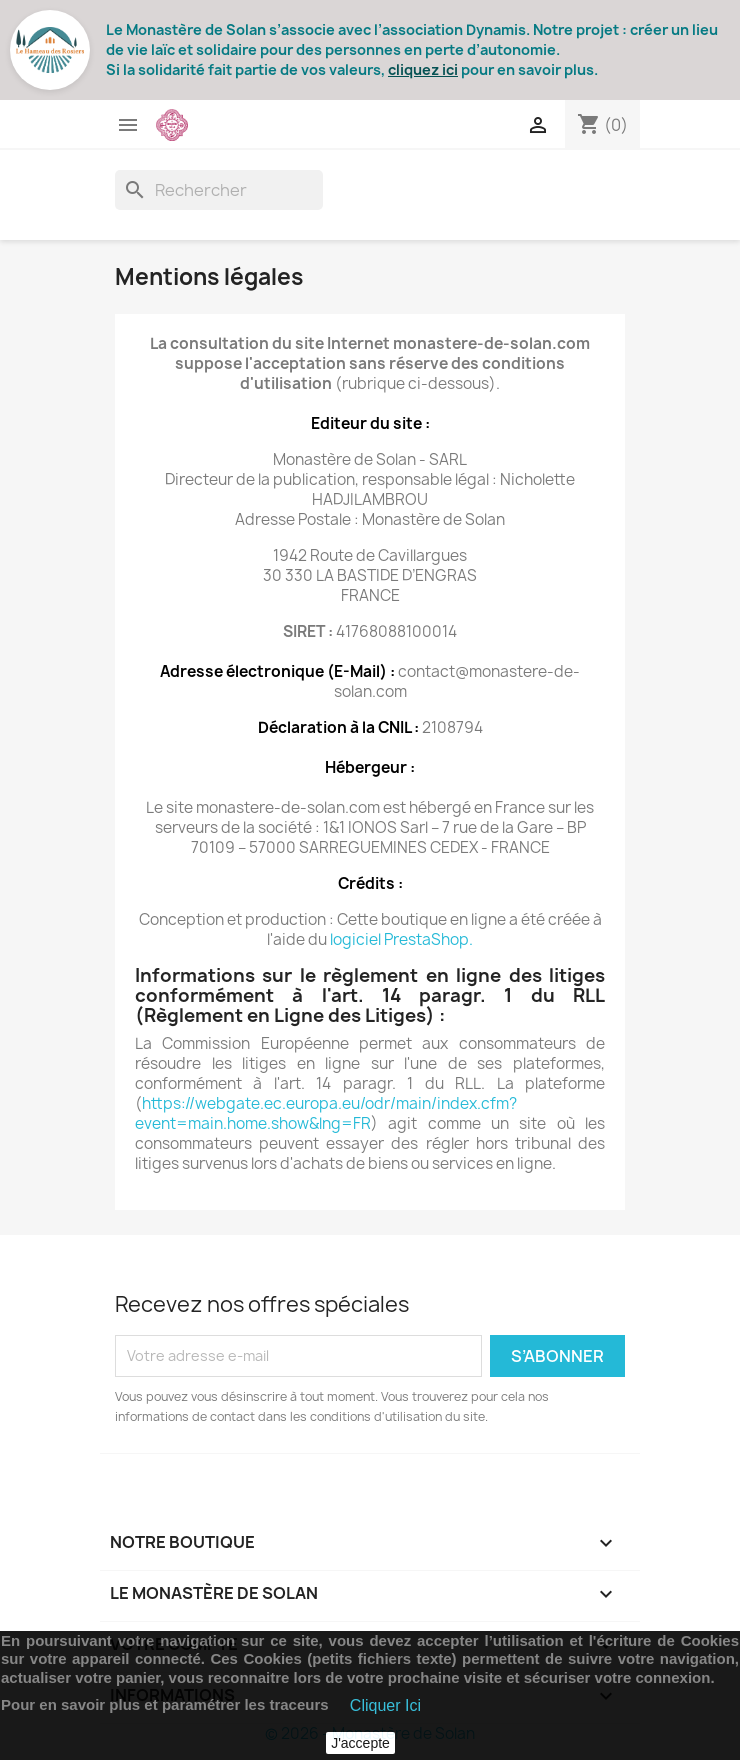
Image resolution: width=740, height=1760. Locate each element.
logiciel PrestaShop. (401, 939)
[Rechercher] (219, 190)
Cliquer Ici (385, 1705)
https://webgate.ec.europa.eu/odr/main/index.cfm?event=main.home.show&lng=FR (326, 1113)
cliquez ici (423, 69)
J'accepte (360, 1743)
